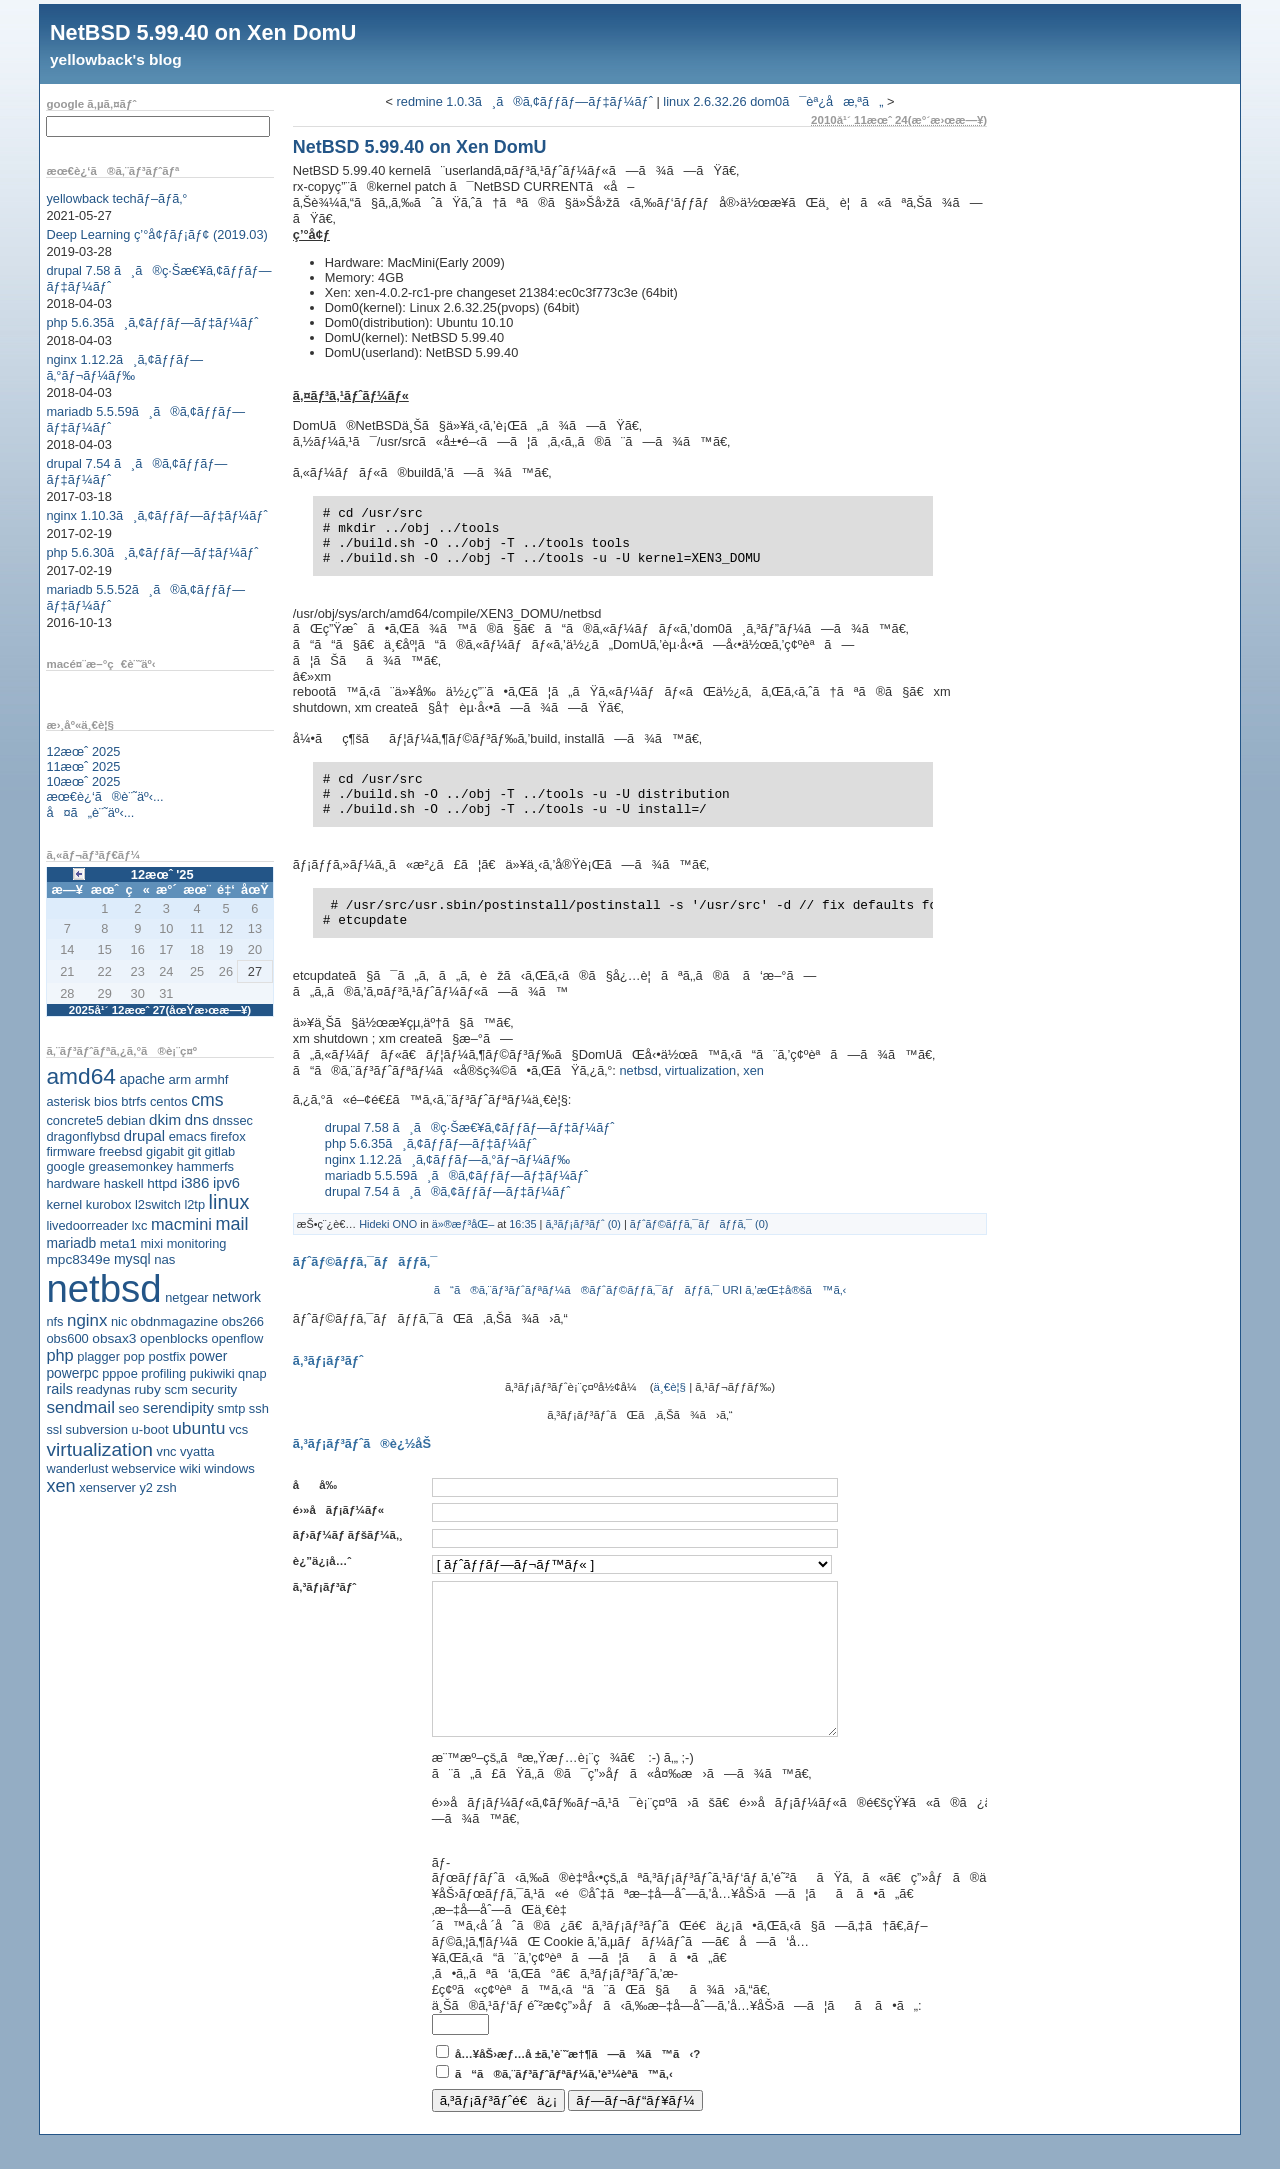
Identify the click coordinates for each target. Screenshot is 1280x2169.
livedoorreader (87, 1225)
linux (229, 1202)
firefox (228, 1136)
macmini (181, 1224)
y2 (146, 1487)
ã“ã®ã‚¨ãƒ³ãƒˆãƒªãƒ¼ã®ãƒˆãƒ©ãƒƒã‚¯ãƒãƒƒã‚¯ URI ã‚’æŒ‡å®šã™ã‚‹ (640, 1290)
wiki (189, 1468)
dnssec (232, 1120)
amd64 (81, 1076)
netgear (186, 1297)
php (59, 1355)
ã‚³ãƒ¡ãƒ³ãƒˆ (324, 1587)
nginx (87, 1320)
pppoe (120, 1373)
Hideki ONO (388, 1224)
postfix (166, 1356)
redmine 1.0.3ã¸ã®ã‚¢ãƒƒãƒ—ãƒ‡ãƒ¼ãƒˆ (525, 101)
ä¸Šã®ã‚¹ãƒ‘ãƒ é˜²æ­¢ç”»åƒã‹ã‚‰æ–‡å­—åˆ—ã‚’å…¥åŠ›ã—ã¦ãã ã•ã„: (677, 2035)
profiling (163, 1373)
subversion (97, 1429)
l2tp (194, 1204)
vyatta (197, 1451)
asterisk (68, 1101)
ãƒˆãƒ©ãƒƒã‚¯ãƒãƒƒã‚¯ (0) (699, 1224)
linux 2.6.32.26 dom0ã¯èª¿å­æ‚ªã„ (773, 101)
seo (129, 1408)
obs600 (67, 1338)
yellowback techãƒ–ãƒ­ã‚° (116, 198)
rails (59, 1389)
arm (179, 1079)
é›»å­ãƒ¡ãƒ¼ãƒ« (338, 1510)
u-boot (150, 1429)
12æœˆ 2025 (83, 751)
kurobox (109, 1204)
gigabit (165, 1151)
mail (232, 1224)
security (214, 1389)
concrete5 (74, 1120)
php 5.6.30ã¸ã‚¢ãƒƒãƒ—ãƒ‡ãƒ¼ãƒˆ (152, 552)
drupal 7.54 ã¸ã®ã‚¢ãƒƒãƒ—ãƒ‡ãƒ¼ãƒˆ (448, 1191)
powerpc (72, 1373)
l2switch (158, 1204)
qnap (252, 1373)
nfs (54, 1321)
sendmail (80, 1407)
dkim (165, 1119)
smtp (232, 1408)
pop (134, 1356)
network (236, 1297)
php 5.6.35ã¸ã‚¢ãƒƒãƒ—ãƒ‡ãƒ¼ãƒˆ (152, 322)
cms (207, 1100)
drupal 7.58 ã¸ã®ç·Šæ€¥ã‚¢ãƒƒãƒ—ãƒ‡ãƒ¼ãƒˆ (470, 1127)
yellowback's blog (116, 59)
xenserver (107, 1487)
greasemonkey (130, 1166)
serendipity (178, 1408)
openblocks (174, 1338)
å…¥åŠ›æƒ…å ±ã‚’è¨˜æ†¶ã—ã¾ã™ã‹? (577, 2084)
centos (169, 1101)
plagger (98, 1356)
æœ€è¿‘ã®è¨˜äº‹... (104, 796)
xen (60, 1486)
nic (119, 1321)
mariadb (71, 1243)
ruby (147, 1389)
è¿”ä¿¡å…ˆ (322, 1561)
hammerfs (205, 1166)
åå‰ (320, 1485)
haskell (124, 1183)
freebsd (121, 1151)
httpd (162, 1183)
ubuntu (198, 1428)
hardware (73, 1183)
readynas (103, 1389)
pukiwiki (212, 1373)
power (208, 1356)
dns (197, 1119)
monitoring (197, 1243)
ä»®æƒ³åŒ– (463, 1224)
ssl (54, 1429)
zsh (167, 1487)
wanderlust (77, 1468)
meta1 (118, 1243)
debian (126, 1120)
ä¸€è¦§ (670, 1387)
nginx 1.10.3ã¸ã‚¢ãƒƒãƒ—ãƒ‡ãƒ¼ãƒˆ (156, 515)
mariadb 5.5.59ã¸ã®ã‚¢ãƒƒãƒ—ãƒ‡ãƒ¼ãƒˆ (457, 1175)
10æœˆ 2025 (83, 781)
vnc (167, 1451)
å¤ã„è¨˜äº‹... (90, 812)
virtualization (99, 1449)
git (194, 1151)
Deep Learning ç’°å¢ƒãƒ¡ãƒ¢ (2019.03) (156, 234)
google (65, 1166)
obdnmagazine (174, 1321)
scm (175, 1389)
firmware (70, 1151)
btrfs (133, 1101)
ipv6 (226, 1183)
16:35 (522, 1224)
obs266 (243, 1321)
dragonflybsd (83, 1136)
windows (229, 1468)
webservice (144, 1468)
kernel (64, 1204)
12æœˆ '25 (162, 874)
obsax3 (114, 1338)
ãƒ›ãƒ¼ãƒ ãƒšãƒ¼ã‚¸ (348, 1535)
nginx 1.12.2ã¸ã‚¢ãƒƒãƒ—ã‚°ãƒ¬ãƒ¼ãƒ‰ (124, 367)
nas (164, 1259)
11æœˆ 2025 (83, 766)
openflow (238, 1338)
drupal (144, 1136)
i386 (195, 1182)
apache (142, 1079)
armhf (212, 1079)
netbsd (103, 1288)
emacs (188, 1136)
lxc (140, 1225)
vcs (238, 1429)
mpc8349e (78, 1259)
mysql (132, 1259)
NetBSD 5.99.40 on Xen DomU (203, 32)
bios (106, 1101)
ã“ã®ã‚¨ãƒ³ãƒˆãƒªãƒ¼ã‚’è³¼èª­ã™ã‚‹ (564, 2104)
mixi (151, 1243)
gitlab (220, 1151)
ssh (259, 1408)
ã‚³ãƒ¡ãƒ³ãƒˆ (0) (583, 1224)
